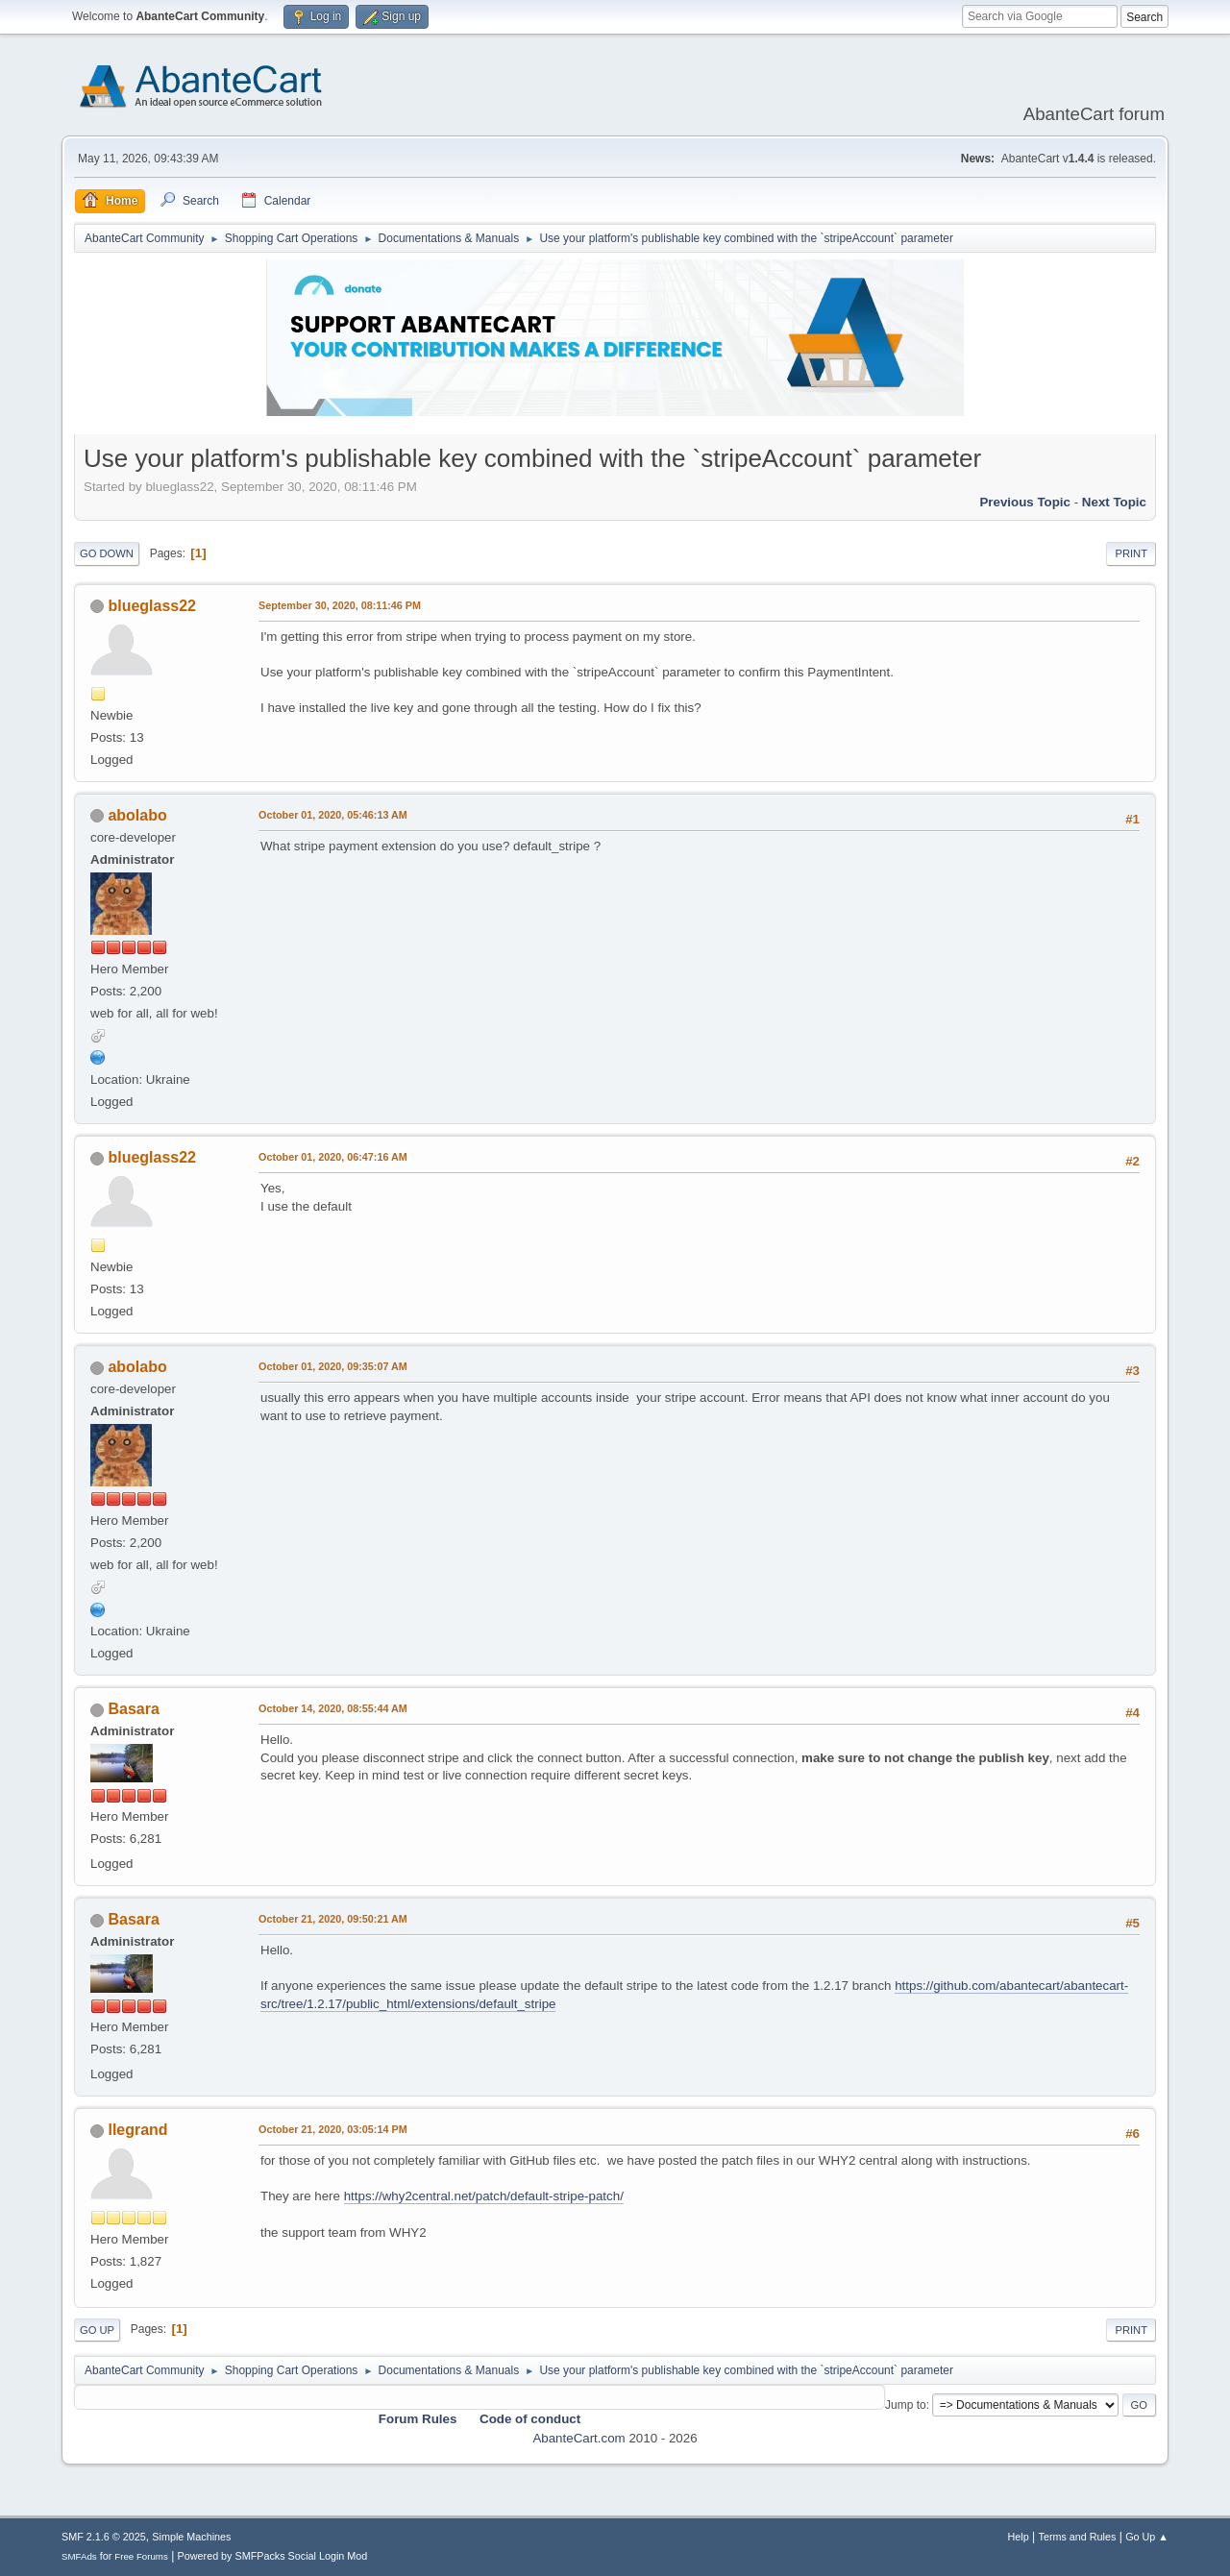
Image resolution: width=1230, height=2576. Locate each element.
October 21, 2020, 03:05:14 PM (332, 2129)
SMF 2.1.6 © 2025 (104, 2536)
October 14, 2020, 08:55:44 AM (332, 1708)
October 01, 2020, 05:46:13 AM (332, 815)
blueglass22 (152, 606)
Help (1018, 2536)
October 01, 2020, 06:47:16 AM (332, 1157)
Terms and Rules (1078, 2536)
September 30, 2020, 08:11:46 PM (339, 605)
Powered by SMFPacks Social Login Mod (273, 2556)
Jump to (905, 2405)
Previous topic (1024, 502)
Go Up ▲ (1146, 2536)
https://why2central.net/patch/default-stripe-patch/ (484, 2196)
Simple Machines (191, 2536)
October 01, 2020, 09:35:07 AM (332, 1366)
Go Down (107, 553)
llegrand (137, 2130)
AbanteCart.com (578, 2438)
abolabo (137, 815)
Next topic (1114, 502)
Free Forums (141, 2556)
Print (1131, 553)
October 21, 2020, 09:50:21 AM (332, 1919)
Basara (133, 1709)
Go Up (97, 2330)
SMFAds (79, 2556)
